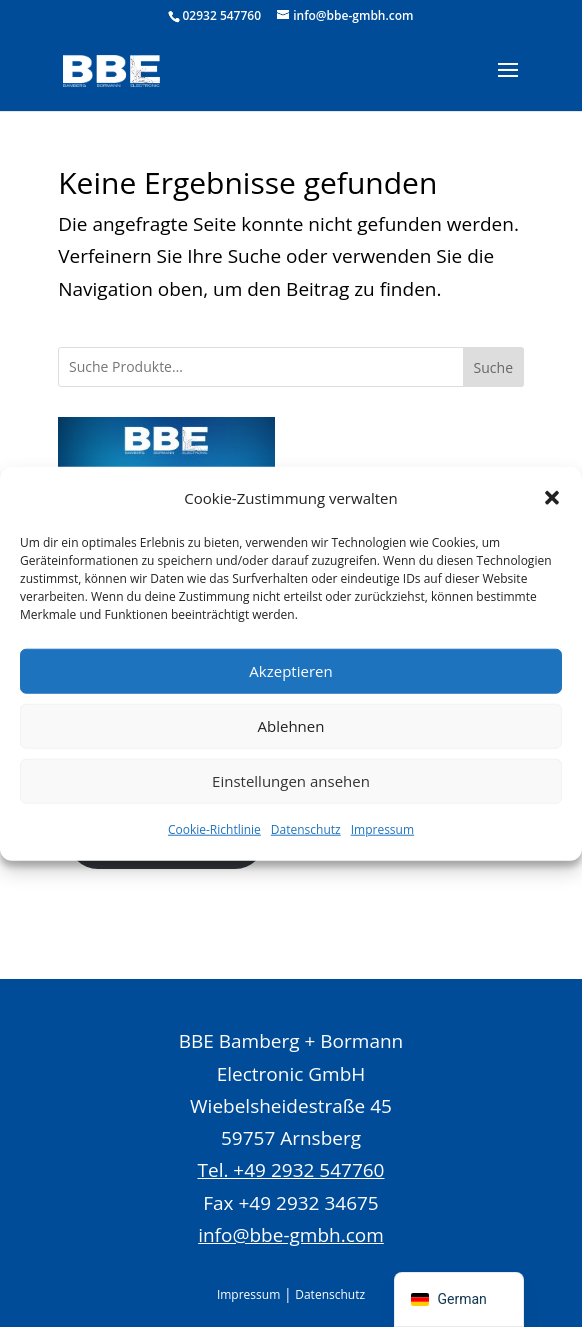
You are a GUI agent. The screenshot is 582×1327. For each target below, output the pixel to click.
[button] (552, 497)
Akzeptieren (290, 671)
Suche (493, 367)
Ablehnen (291, 726)
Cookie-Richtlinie (214, 829)
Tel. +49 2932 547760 (291, 1170)
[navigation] (458, 1299)
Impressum (382, 829)
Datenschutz (306, 829)
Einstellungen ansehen (291, 781)
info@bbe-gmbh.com (291, 1235)
